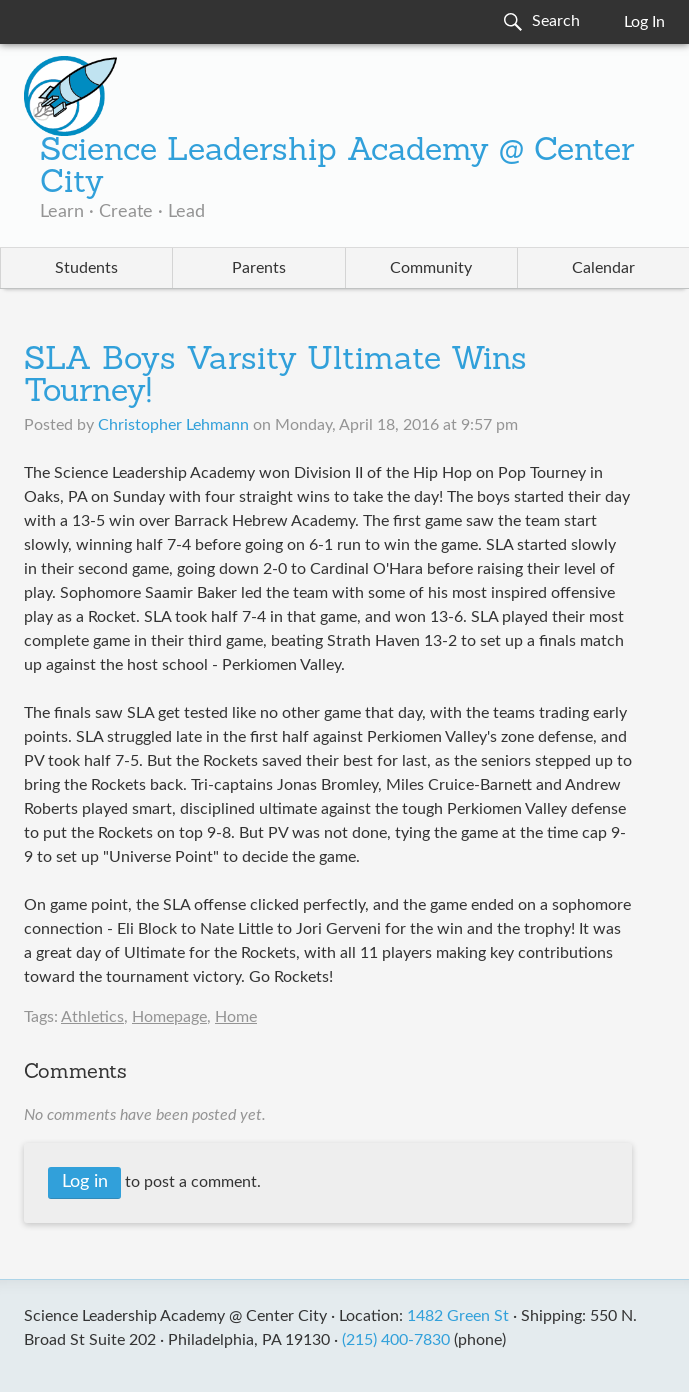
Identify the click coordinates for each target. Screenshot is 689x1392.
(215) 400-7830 (396, 1340)
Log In (644, 22)
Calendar (603, 268)
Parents (259, 268)
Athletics (92, 1017)
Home (236, 1017)
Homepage (169, 1017)
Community (431, 268)
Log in (85, 1182)
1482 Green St (458, 1316)
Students (86, 268)
